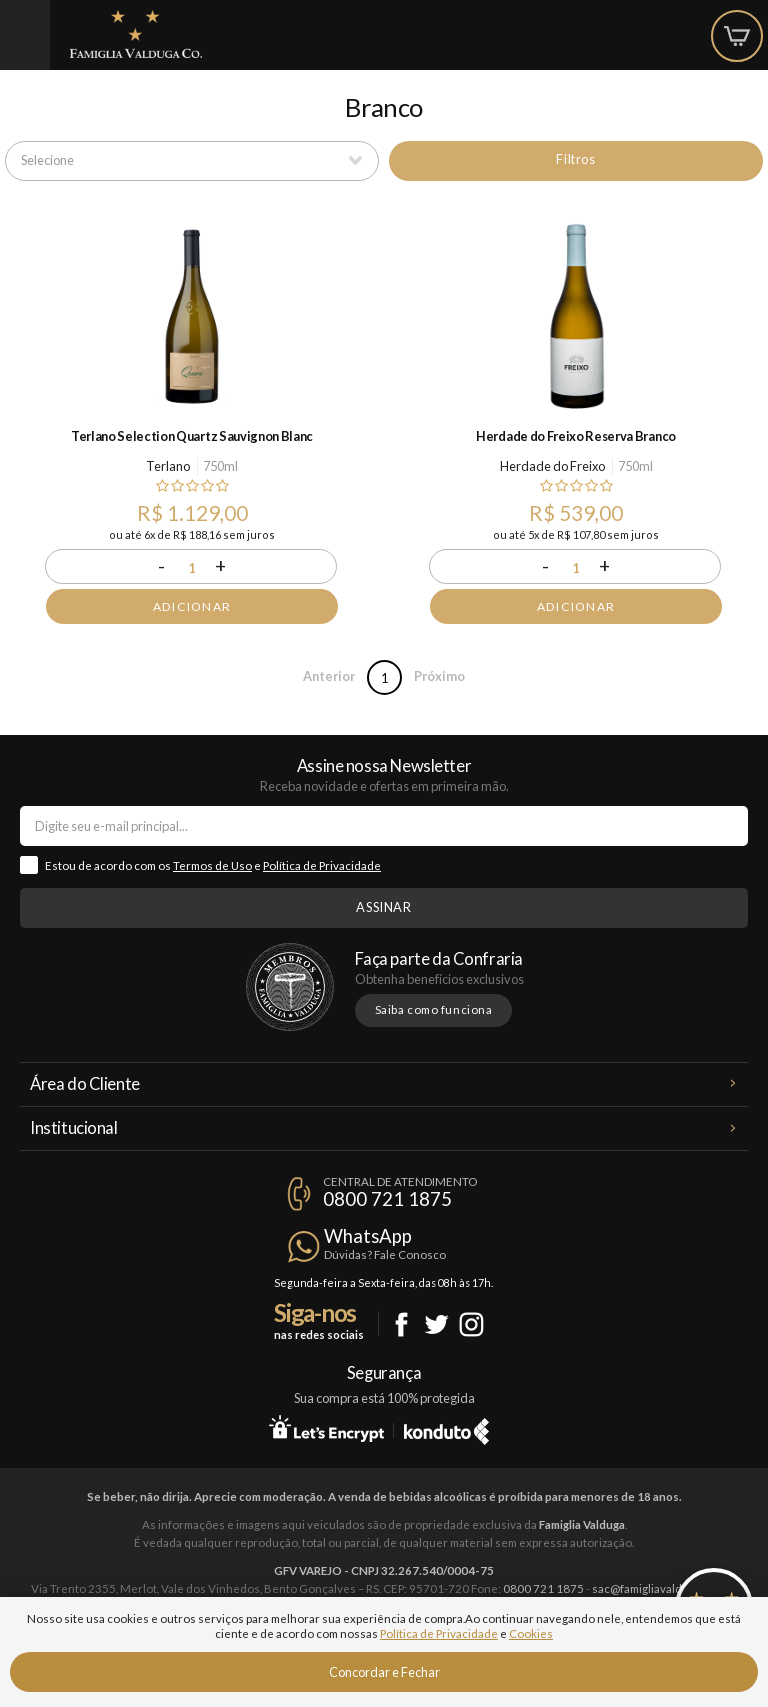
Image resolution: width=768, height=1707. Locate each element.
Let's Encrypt (326, 1428)
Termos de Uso (212, 865)
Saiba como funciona (434, 1009)
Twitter (436, 1324)
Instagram (471, 1324)
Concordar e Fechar (384, 1672)
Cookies (531, 1633)
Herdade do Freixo (552, 466)
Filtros (575, 159)
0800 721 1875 (387, 1199)
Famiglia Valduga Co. (136, 34)
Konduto (446, 1428)
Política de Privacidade (322, 865)
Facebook (401, 1324)
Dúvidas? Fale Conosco (385, 1254)
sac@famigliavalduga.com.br (665, 1588)
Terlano (168, 466)
